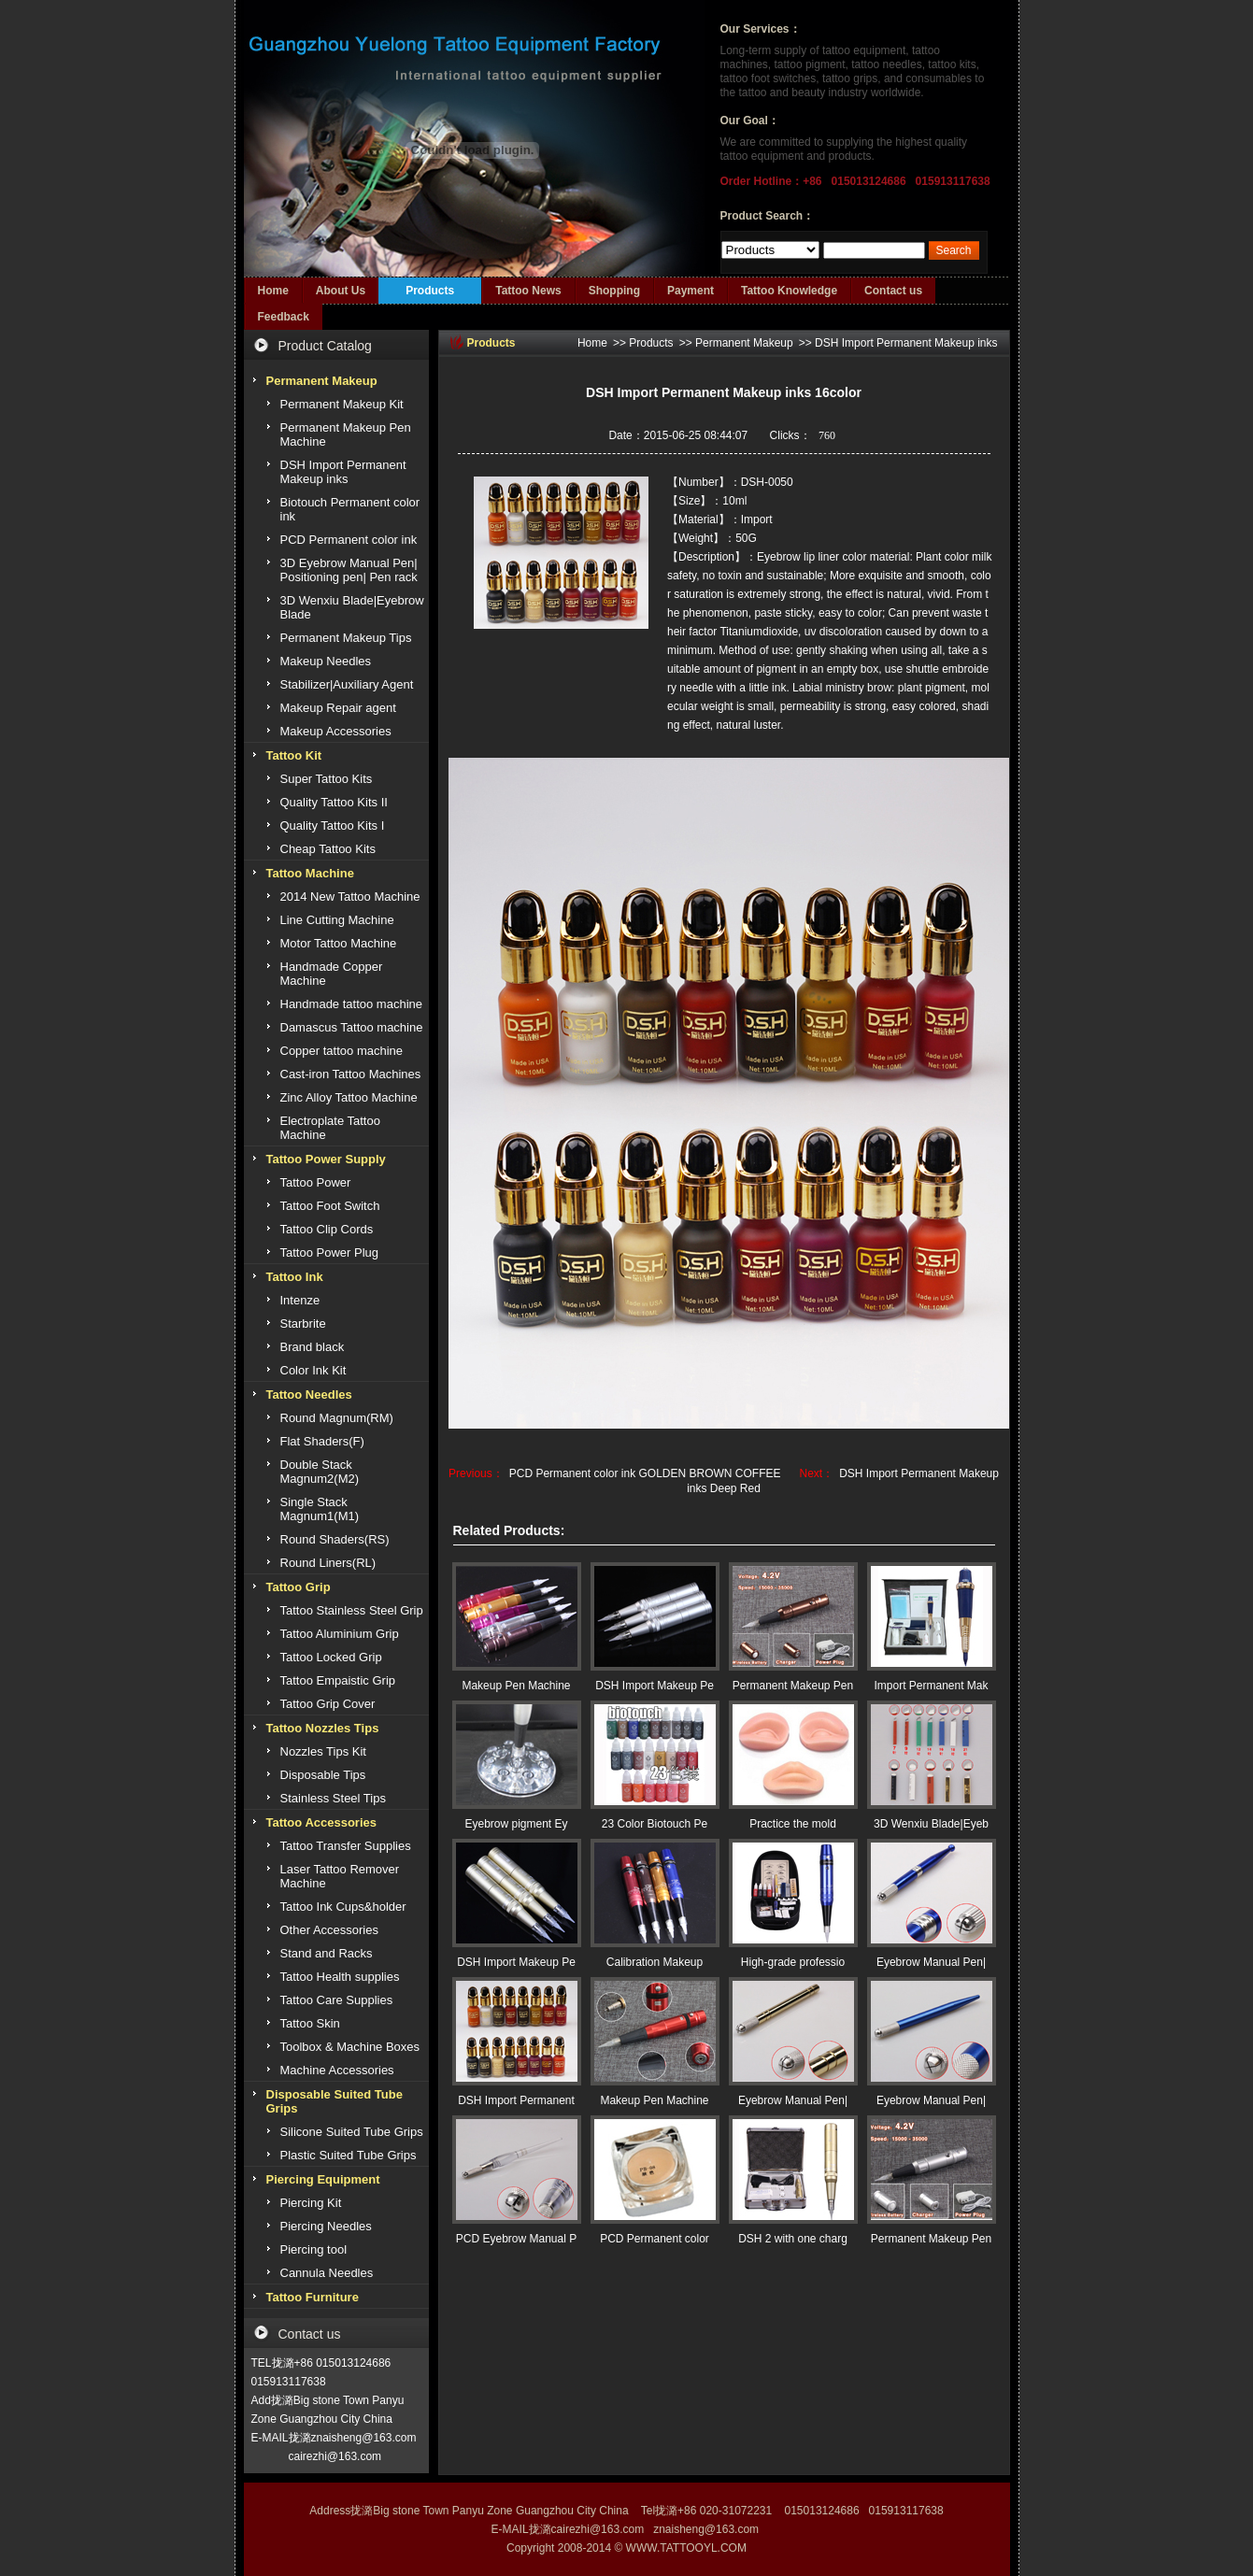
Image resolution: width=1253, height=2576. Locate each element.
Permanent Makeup (744, 342)
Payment (690, 290)
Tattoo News (528, 290)
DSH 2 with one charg (792, 2238)
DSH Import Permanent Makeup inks (906, 342)
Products (430, 290)
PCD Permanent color (654, 2238)
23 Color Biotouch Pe (654, 1823)
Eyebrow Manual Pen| (931, 1962)
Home (273, 290)
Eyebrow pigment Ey (515, 1823)
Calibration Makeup (654, 1962)
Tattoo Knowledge (789, 290)
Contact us (893, 290)
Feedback (283, 316)
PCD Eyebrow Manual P (516, 2238)
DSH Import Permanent (516, 2100)
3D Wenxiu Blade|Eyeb (931, 1823)
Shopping (614, 290)
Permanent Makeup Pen (793, 1685)
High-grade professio (793, 1962)
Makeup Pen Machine (516, 1685)
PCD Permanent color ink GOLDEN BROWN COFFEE (645, 1473)
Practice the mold (792, 1823)
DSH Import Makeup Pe (654, 1685)
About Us (340, 290)
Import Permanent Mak (931, 1685)
